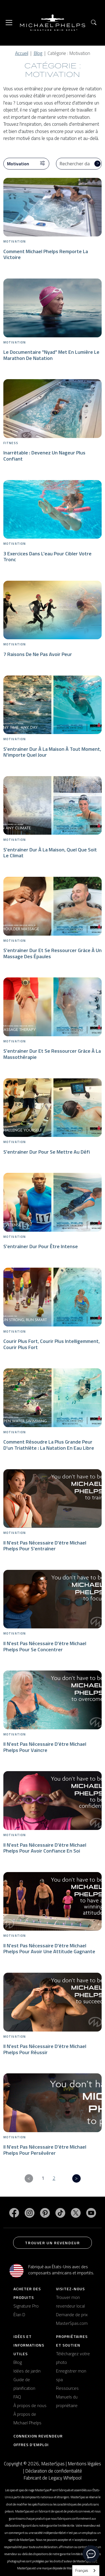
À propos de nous (29, 2405)
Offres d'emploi (31, 2444)
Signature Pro (26, 2306)
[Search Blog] (79, 164)
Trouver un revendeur (52, 2243)
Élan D (19, 2314)
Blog (38, 53)
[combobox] (85, 2570)
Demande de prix (72, 2314)
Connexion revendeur (38, 2436)
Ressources (67, 2388)
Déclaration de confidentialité (53, 2471)
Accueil (21, 53)
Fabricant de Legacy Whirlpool (52, 2478)
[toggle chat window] (91, 2553)
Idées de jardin (27, 2370)
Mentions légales (84, 2463)
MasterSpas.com (72, 2323)
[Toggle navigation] (9, 22)
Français (81, 2570)
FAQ (17, 2396)
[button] (94, 22)
